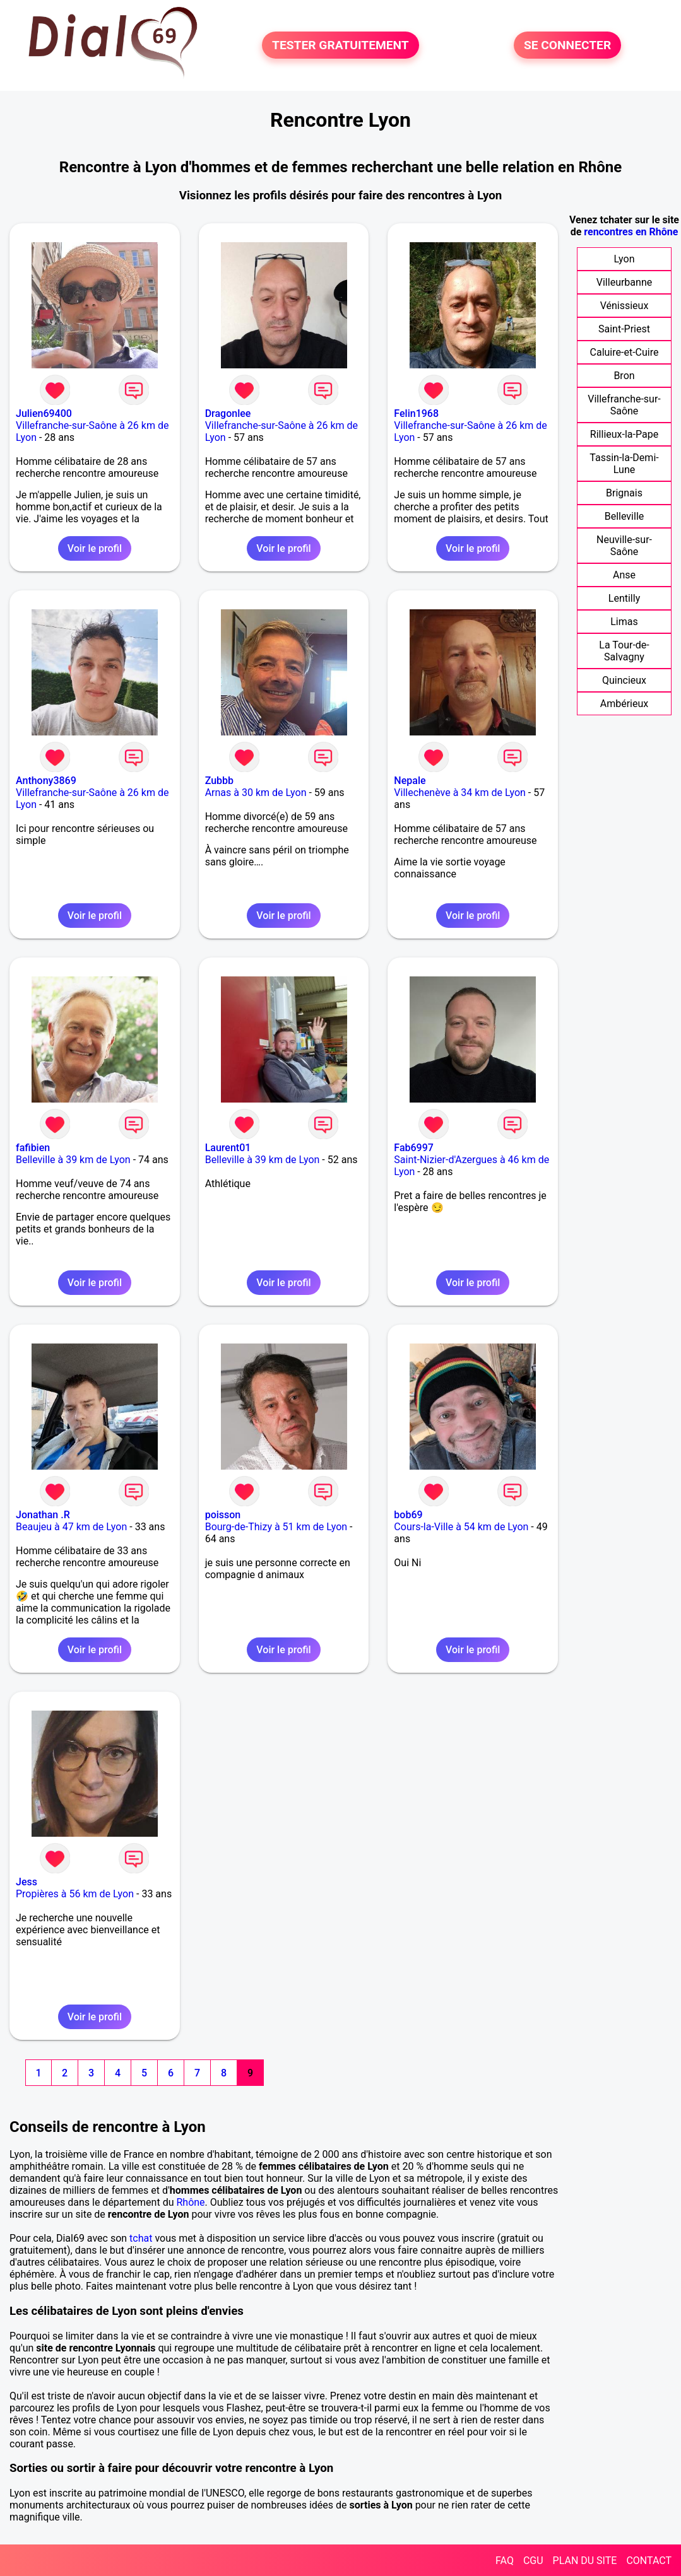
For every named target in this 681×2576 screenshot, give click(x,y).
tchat (140, 2238)
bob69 (408, 1515)
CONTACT (649, 2561)
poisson (223, 1515)
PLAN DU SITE (585, 2561)
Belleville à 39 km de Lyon (73, 1160)
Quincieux (624, 680)
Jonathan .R (43, 1515)
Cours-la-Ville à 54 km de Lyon (461, 1527)
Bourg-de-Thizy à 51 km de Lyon (276, 1527)
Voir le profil (95, 548)
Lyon (624, 259)
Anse (624, 575)
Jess (26, 1882)
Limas (624, 622)
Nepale (409, 781)
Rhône (190, 2202)
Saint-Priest (624, 329)
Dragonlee (228, 413)
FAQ (504, 2561)
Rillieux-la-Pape (624, 434)
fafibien (33, 1148)
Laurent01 (228, 1148)
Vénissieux (624, 306)
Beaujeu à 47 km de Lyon (71, 1527)
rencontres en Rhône (631, 232)
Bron (623, 376)
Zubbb (219, 781)
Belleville (624, 516)
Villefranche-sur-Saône (624, 405)
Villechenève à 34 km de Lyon (460, 793)
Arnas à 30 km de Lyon (256, 793)
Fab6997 (414, 1148)
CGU (533, 2561)
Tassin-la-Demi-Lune (623, 464)
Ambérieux (624, 704)
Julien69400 (44, 413)
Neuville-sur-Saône (624, 546)
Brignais (624, 493)
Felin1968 (416, 413)
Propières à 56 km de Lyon (75, 1894)
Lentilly (624, 598)
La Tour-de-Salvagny (624, 651)
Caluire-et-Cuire (624, 352)
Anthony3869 (46, 781)
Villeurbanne (624, 282)
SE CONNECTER (567, 45)
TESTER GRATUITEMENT (340, 45)
